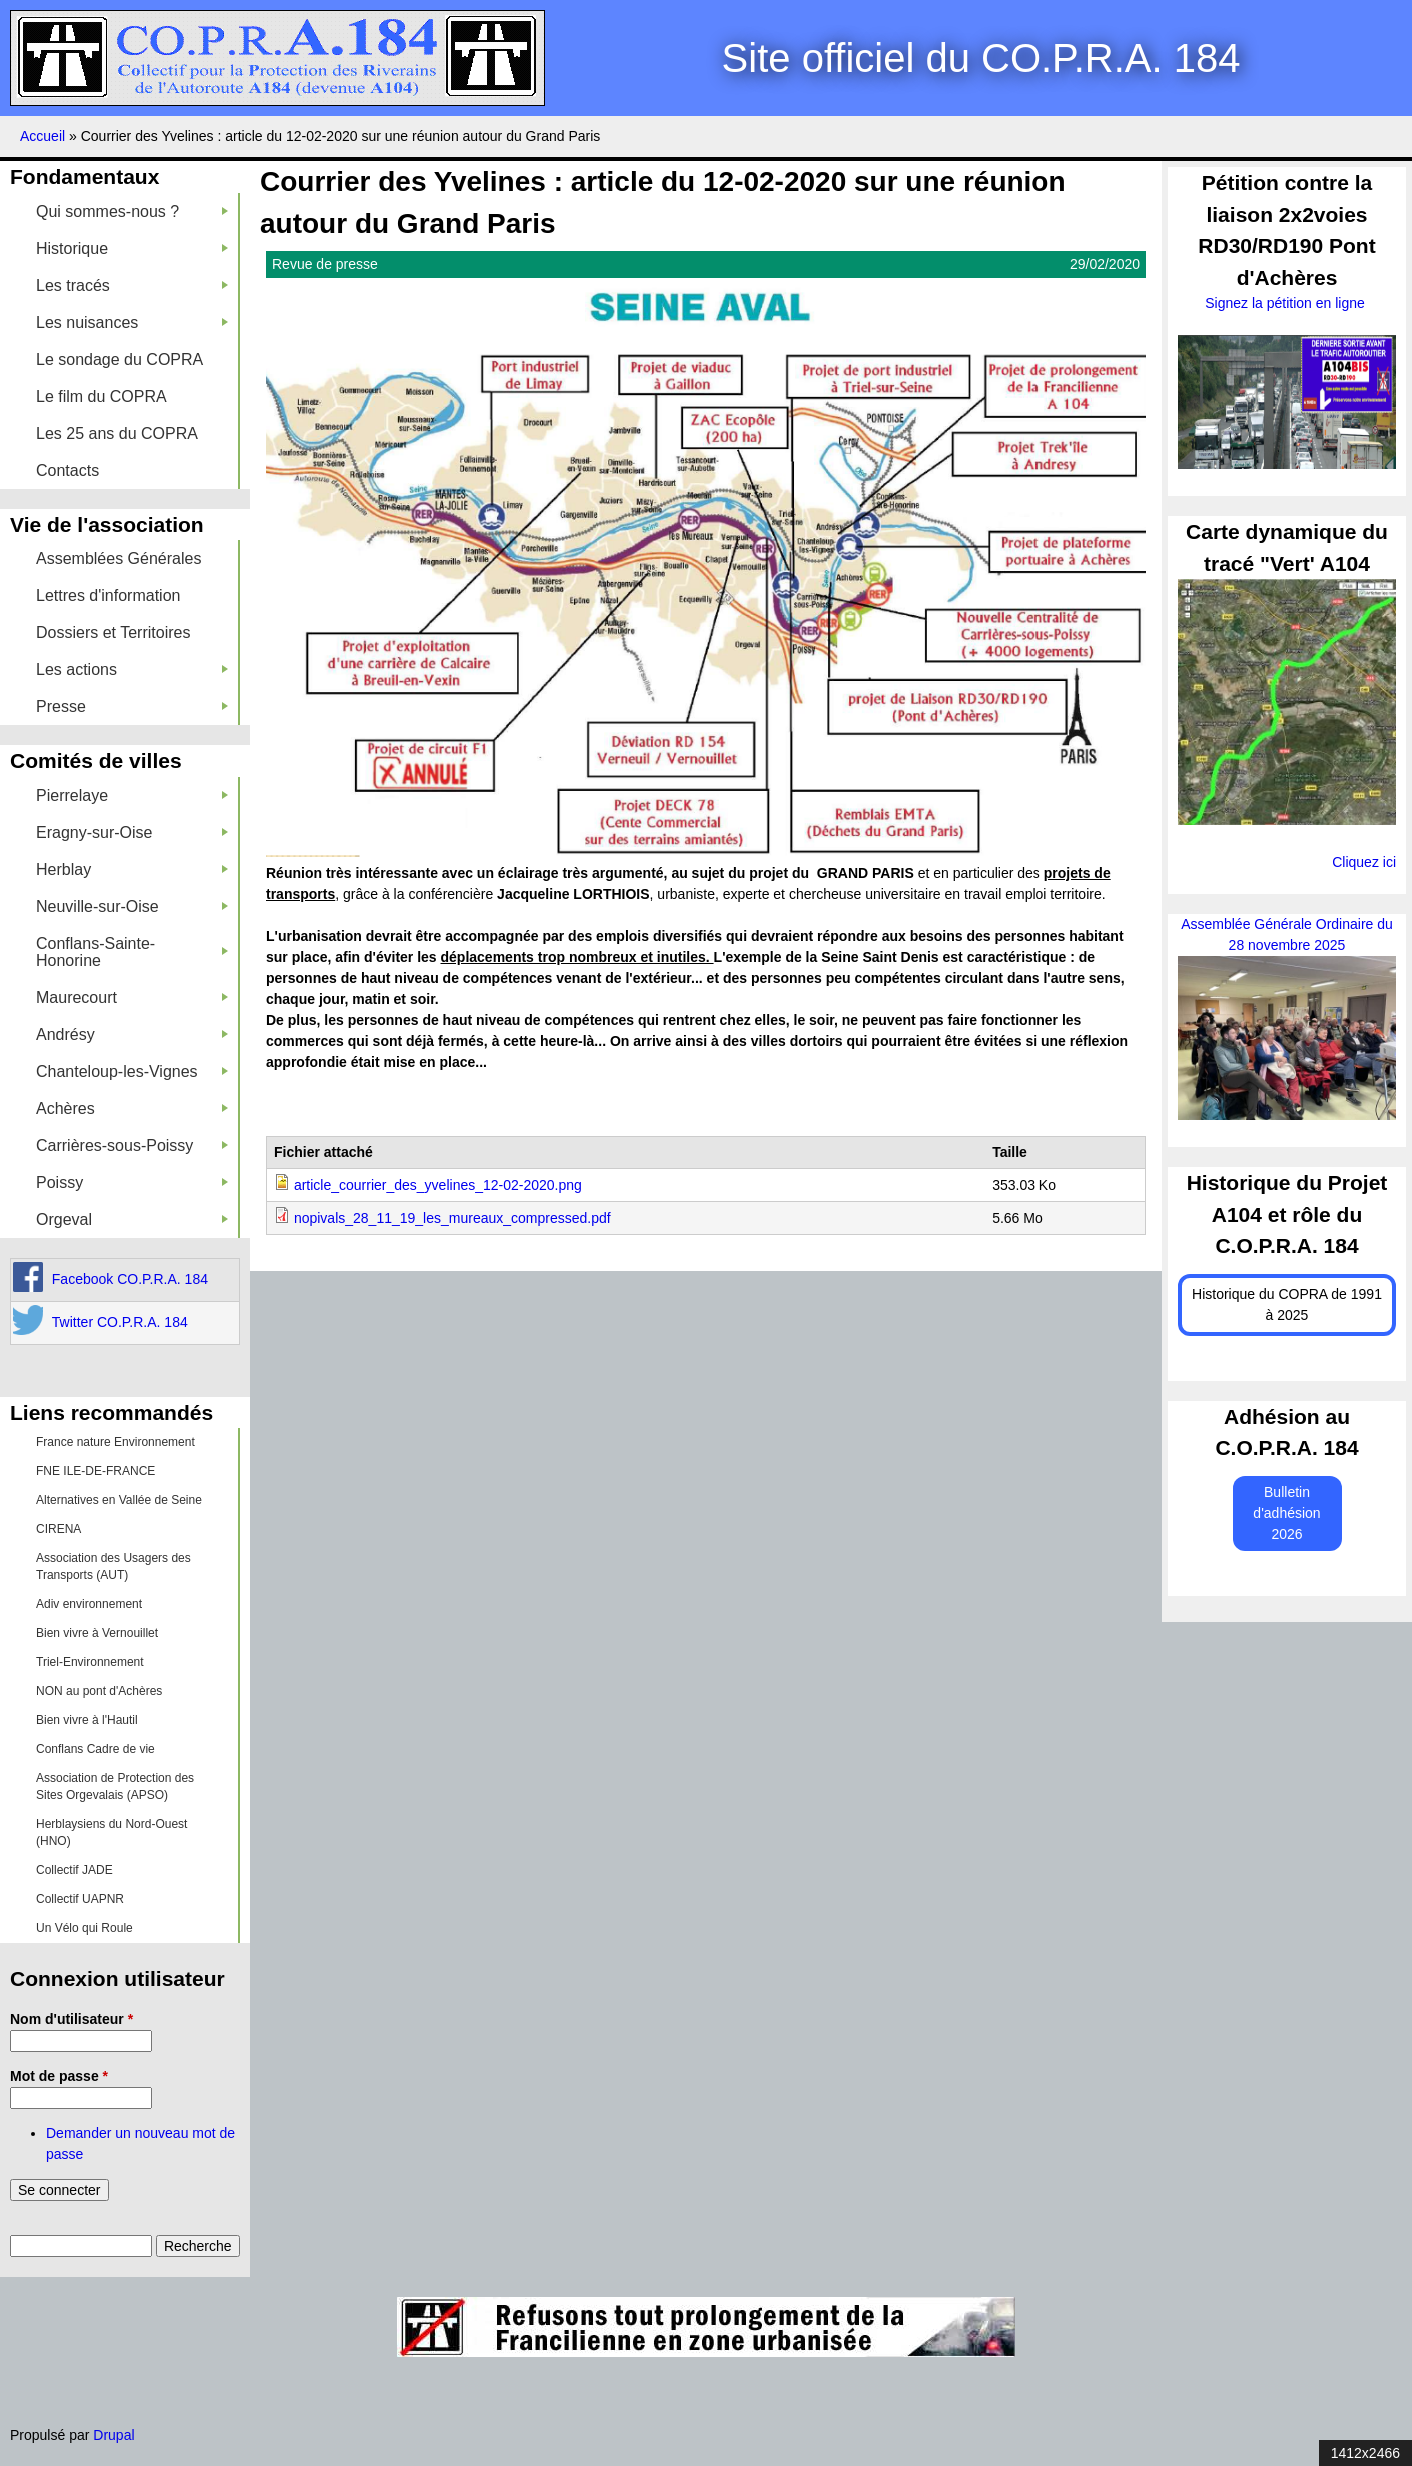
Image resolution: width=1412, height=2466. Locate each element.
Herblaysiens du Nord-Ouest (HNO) (111, 1832)
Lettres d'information (108, 595)
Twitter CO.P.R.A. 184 (120, 1322)
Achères (132, 1108)
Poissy (132, 1182)
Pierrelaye (132, 795)
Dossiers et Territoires (113, 632)
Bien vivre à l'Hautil (87, 1720)
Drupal (113, 2435)
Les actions (132, 669)
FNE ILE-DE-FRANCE (95, 1471)
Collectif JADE (74, 1870)
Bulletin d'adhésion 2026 (1286, 1513)
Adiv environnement (89, 1604)
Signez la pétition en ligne (1286, 303)
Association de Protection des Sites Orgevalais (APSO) (115, 1786)
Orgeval (132, 1219)
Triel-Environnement (90, 1662)
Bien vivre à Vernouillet (97, 1633)
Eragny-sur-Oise (132, 832)
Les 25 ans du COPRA (117, 433)
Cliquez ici (1364, 862)
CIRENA (58, 1529)
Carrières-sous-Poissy (132, 1145)
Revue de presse (325, 264)
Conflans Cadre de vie (95, 1749)
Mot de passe (59, 2076)
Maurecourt (132, 997)
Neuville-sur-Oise (132, 906)
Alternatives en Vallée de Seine (119, 1500)
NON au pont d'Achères (99, 1691)
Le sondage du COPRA (119, 359)
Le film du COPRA (101, 396)
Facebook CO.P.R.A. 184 (130, 1279)
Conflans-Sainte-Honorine (132, 952)
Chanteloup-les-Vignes (132, 1071)
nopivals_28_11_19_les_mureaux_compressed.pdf (452, 1218)
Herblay (132, 869)
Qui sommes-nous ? (132, 211)
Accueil (42, 136)
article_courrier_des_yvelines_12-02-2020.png (438, 1185)
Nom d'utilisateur (71, 2019)
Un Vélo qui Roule (84, 1928)
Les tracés (132, 285)
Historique (132, 248)
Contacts (67, 470)
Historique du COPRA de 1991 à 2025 (1287, 1304)
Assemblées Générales (118, 558)
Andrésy (132, 1034)
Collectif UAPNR (80, 1899)
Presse (132, 706)
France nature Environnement (115, 1442)
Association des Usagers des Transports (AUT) (113, 1566)
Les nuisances (132, 322)
